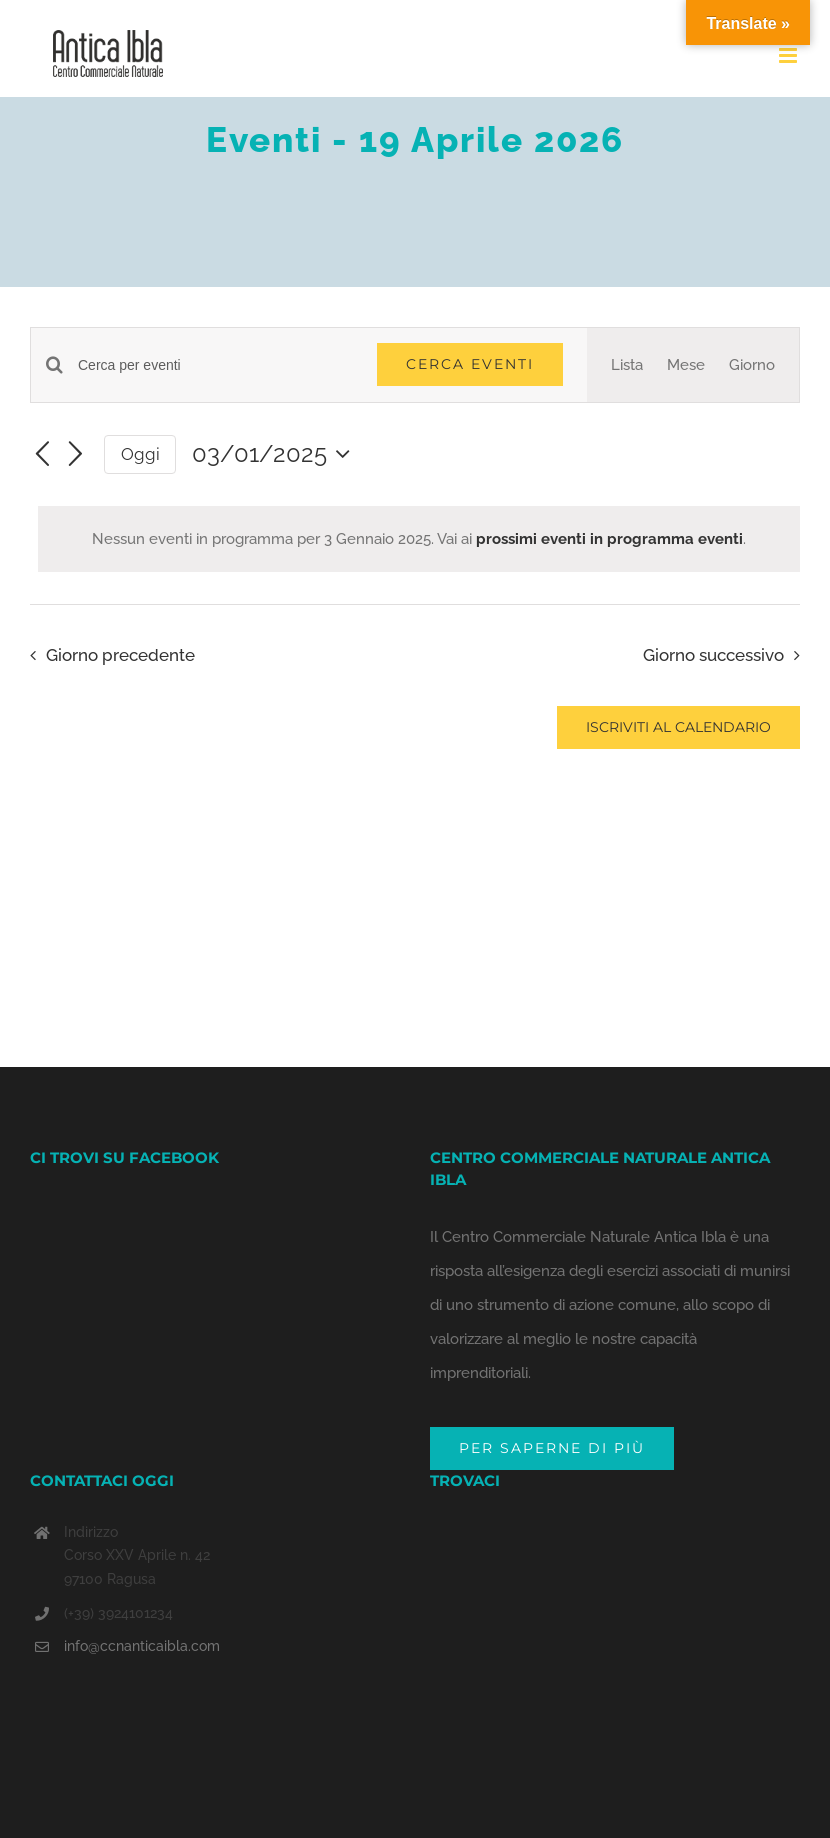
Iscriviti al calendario (678, 727)
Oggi (140, 454)
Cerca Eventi (470, 364)
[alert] (419, 539)
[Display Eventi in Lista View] (627, 365)
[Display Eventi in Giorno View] (752, 365)
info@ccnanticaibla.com (142, 1646)
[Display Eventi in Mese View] (686, 365)
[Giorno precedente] (42, 455)
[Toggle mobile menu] (789, 55)
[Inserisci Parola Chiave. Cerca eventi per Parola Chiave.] (215, 365)
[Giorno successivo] (76, 455)
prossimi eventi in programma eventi (609, 539)
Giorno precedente (120, 655)
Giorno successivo (713, 655)
